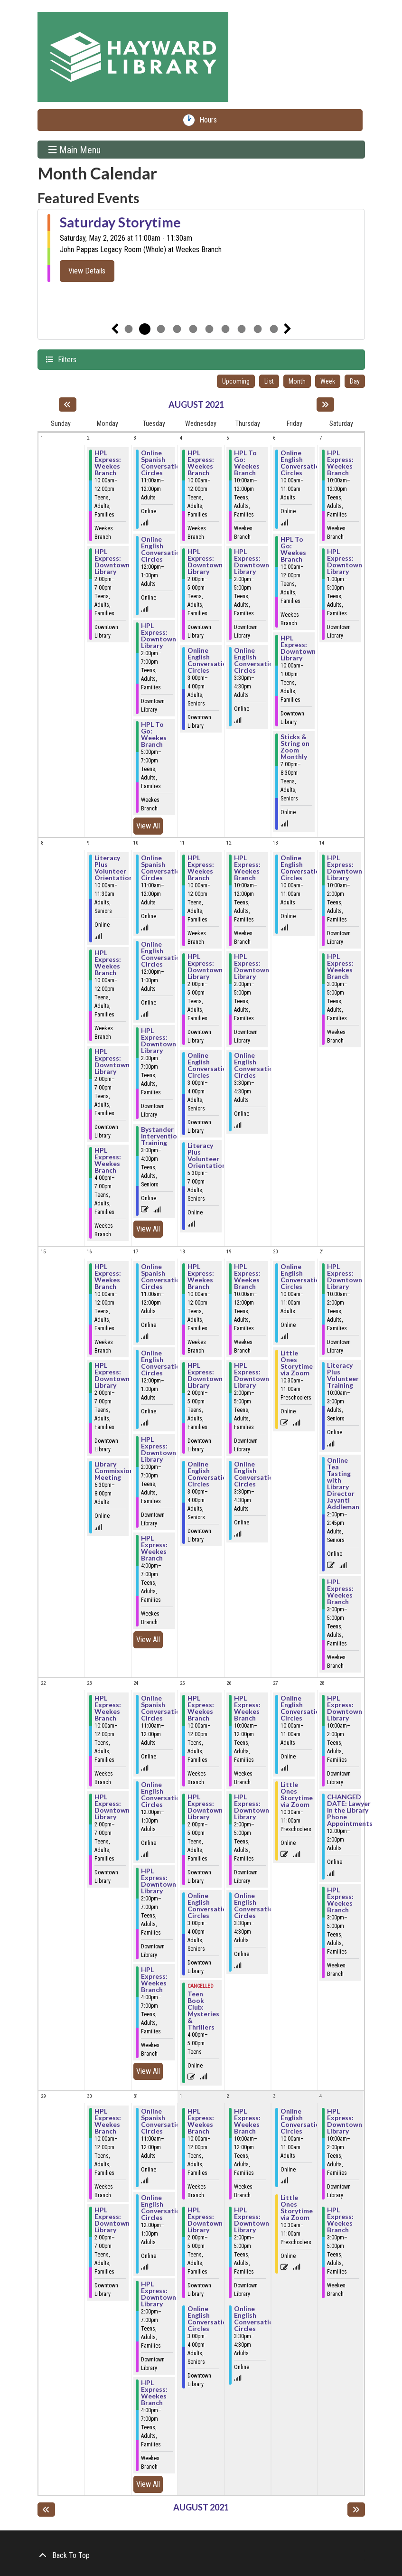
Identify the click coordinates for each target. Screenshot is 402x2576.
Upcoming (236, 381)
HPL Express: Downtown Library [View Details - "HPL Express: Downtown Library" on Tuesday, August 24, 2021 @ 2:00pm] (158, 1881)
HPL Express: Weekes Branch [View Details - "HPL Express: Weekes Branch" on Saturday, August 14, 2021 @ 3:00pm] (340, 966)
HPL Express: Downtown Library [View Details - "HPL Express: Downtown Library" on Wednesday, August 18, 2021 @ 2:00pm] (205, 1375)
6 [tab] (209, 329)
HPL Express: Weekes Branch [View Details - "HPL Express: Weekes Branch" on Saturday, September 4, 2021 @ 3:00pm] (340, 2220)
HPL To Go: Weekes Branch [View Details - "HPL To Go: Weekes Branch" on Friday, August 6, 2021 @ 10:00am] (293, 549)
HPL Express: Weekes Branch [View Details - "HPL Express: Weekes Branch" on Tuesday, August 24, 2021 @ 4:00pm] (154, 1979)
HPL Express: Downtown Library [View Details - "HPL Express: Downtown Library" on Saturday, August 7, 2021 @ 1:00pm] (344, 561)
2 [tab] (144, 329)
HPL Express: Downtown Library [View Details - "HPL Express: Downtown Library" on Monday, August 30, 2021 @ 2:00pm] (112, 2220)
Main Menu (74, 149)
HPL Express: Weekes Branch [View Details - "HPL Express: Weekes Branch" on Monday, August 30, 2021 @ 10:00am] (107, 2121)
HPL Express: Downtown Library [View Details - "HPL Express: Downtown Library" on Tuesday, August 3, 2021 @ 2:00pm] (158, 635)
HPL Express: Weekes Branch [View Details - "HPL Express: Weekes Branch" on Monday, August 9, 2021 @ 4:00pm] (107, 1160)
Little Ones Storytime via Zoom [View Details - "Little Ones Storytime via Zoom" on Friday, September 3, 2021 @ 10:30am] (296, 2207)
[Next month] (325, 404)
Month (297, 381)
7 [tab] (225, 329)
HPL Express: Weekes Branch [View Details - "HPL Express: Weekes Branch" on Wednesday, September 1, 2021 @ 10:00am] (200, 2121)
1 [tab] (128, 329)
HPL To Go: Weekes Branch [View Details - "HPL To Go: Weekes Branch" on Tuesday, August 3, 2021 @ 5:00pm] (154, 734)
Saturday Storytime (120, 222)
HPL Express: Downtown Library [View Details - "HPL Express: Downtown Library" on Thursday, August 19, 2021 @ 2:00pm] (251, 1375)
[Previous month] (67, 404)
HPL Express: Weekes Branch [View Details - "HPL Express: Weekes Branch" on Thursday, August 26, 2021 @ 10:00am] (247, 1708)
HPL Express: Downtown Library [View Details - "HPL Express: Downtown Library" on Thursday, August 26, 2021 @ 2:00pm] (251, 1807)
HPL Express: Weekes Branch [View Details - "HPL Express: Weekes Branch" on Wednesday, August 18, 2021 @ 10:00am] (200, 1276)
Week (327, 381)
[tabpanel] (201, 248)
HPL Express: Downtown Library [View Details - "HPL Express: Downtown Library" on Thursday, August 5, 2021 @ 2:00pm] (251, 561)
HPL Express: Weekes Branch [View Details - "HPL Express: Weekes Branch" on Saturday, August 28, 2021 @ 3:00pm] (340, 1900)
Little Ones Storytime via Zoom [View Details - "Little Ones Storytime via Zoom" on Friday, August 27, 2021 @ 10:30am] (296, 1794)
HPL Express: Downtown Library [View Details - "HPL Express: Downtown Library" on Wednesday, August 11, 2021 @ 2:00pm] (205, 966)
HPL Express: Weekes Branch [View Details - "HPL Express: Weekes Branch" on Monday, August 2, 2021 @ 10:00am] (107, 463)
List (269, 381)
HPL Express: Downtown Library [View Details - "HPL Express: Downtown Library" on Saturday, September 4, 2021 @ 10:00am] (344, 2121)
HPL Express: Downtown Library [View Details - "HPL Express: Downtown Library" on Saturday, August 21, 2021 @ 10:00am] (344, 1276)
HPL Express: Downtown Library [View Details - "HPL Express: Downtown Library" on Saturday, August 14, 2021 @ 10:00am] (344, 868)
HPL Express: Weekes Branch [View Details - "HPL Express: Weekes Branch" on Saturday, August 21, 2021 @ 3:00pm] (340, 1592)
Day (355, 381)
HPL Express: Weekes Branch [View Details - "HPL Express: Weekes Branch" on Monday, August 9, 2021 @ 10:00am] (107, 963)
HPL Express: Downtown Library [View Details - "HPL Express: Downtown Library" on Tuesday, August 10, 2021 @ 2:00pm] (158, 1040)
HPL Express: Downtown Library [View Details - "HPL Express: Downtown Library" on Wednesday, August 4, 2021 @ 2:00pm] (205, 561)
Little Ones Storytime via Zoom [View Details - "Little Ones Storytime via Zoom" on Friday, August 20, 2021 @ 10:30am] (296, 1363)
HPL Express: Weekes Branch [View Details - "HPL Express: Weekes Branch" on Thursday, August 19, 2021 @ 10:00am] (247, 1276)
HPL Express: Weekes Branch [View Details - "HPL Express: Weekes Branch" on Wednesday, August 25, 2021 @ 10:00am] (200, 1708)
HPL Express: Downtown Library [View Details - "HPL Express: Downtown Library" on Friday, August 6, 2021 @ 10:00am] (298, 648)
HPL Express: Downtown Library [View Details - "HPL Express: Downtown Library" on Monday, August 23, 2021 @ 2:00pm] (112, 1807)
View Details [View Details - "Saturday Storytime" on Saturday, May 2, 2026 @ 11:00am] (86, 270)
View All (149, 825)
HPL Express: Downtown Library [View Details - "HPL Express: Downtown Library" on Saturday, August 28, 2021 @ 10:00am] (344, 1708)
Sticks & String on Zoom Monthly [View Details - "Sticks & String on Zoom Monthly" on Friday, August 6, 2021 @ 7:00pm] (294, 746)
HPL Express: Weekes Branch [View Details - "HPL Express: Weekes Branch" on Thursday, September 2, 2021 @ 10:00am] (247, 2121)
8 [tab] (241, 329)
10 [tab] (274, 329)
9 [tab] (257, 329)
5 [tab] (193, 329)
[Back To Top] (201, 2555)
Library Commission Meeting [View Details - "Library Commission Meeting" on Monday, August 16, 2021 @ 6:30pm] (113, 1471)
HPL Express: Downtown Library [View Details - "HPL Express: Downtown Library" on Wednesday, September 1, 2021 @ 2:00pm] (205, 2220)
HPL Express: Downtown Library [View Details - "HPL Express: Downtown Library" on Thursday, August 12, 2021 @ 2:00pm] (251, 966)
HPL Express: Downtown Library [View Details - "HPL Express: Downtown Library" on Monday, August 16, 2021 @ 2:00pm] (112, 1375)
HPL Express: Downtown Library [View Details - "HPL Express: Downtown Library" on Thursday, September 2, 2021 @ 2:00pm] (251, 2220)
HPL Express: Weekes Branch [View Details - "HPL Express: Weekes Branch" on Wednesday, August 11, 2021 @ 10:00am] (200, 868)
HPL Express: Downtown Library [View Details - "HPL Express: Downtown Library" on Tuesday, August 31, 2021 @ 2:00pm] (158, 2294)
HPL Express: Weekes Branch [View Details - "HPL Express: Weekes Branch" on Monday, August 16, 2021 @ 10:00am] (107, 1276)
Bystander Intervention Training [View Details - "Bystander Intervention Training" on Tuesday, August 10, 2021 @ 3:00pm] (161, 1136)
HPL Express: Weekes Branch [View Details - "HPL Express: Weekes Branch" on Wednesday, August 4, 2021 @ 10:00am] (200, 463)
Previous (115, 329)
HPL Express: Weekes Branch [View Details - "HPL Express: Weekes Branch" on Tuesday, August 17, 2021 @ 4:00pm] (154, 1548)
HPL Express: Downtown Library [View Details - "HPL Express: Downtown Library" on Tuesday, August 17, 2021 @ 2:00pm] (158, 1449)
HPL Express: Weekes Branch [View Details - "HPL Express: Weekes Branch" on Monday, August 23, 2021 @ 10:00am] (107, 1708)
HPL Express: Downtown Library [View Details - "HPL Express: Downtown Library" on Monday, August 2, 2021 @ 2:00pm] (112, 561)
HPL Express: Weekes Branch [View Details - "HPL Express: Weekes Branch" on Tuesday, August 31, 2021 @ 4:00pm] (154, 2392)
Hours (210, 120)
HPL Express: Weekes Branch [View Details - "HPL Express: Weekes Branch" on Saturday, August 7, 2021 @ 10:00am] (340, 463)
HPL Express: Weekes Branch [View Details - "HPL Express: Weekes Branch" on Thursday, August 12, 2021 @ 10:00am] (247, 868)
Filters (66, 359)
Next (287, 329)
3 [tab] (161, 329)
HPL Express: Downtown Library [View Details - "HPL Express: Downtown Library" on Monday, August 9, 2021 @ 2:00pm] (112, 1061)
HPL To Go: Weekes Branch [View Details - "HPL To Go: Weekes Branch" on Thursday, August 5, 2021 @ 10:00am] (247, 463)
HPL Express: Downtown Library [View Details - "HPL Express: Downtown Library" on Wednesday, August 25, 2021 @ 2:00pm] (205, 1807)
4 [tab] (177, 329)
